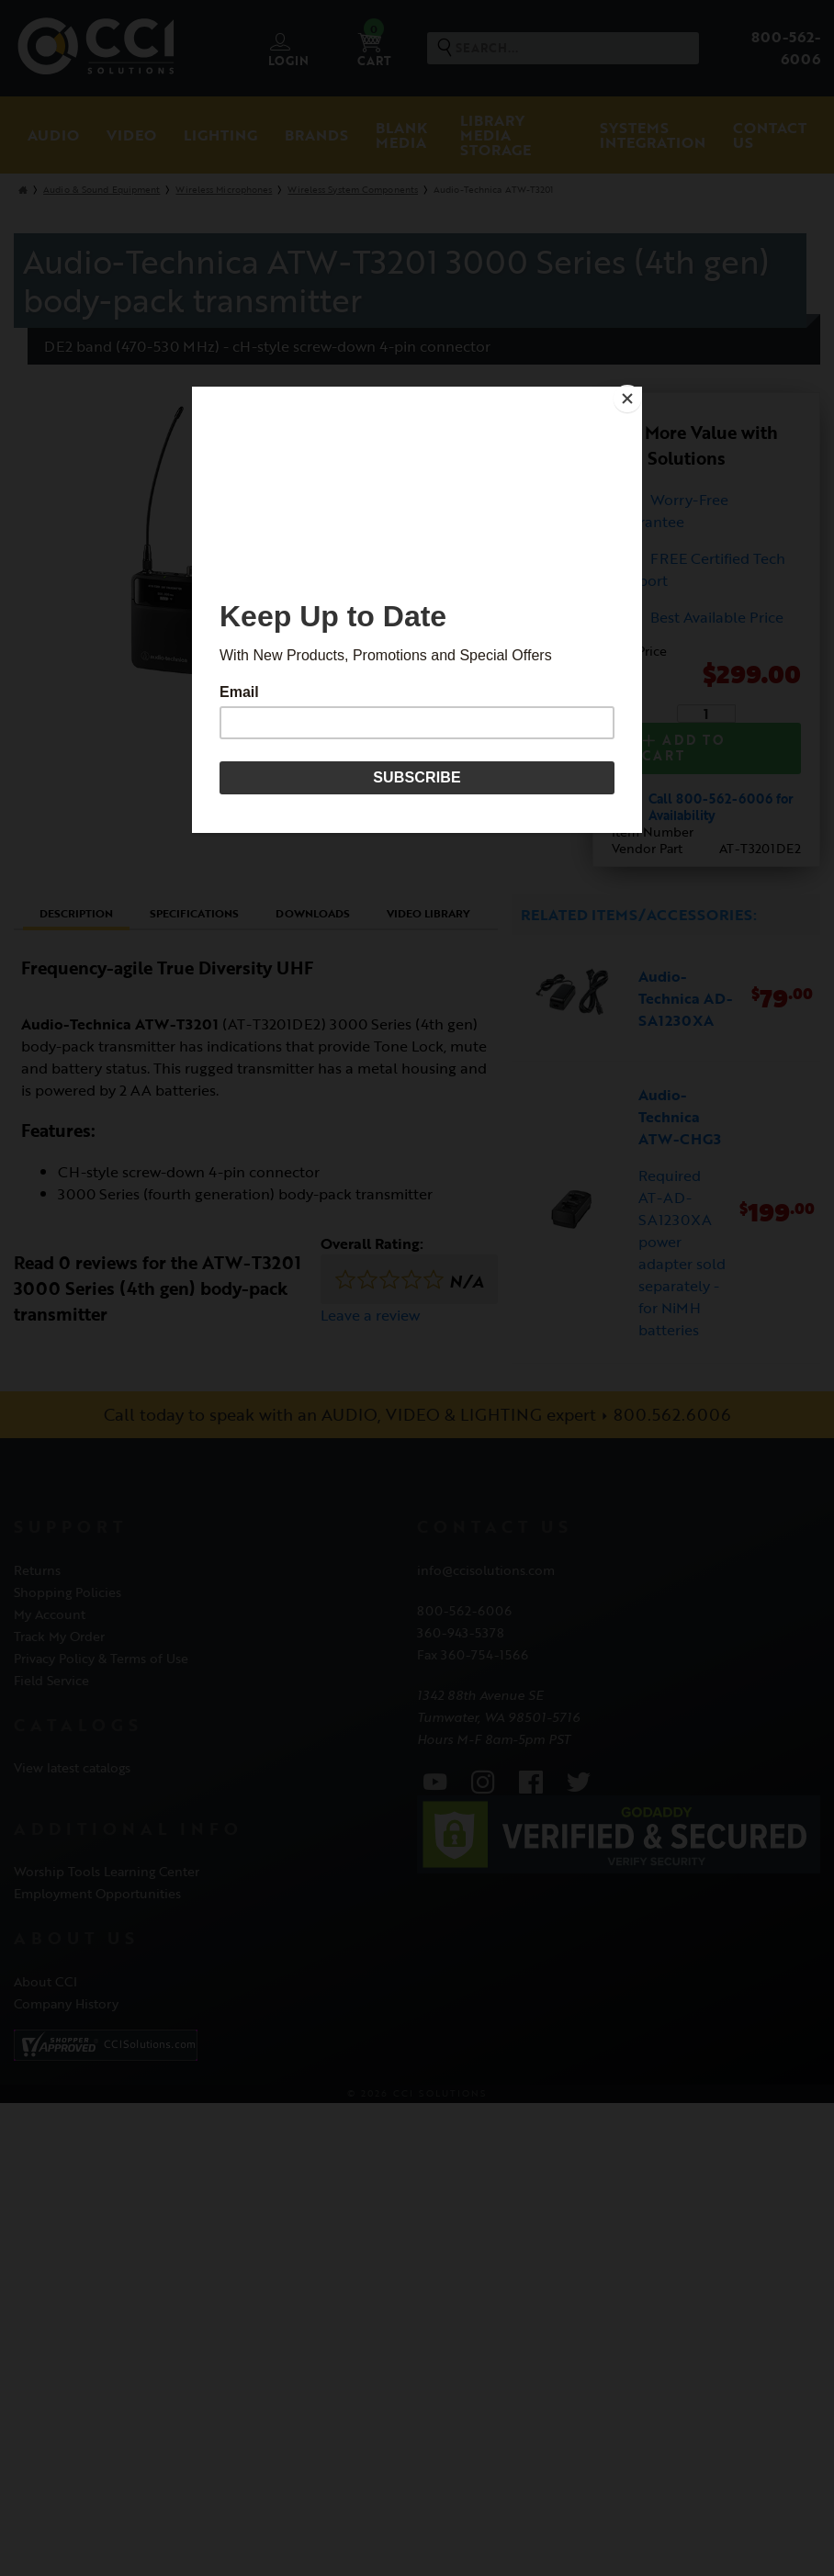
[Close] (637, 391)
